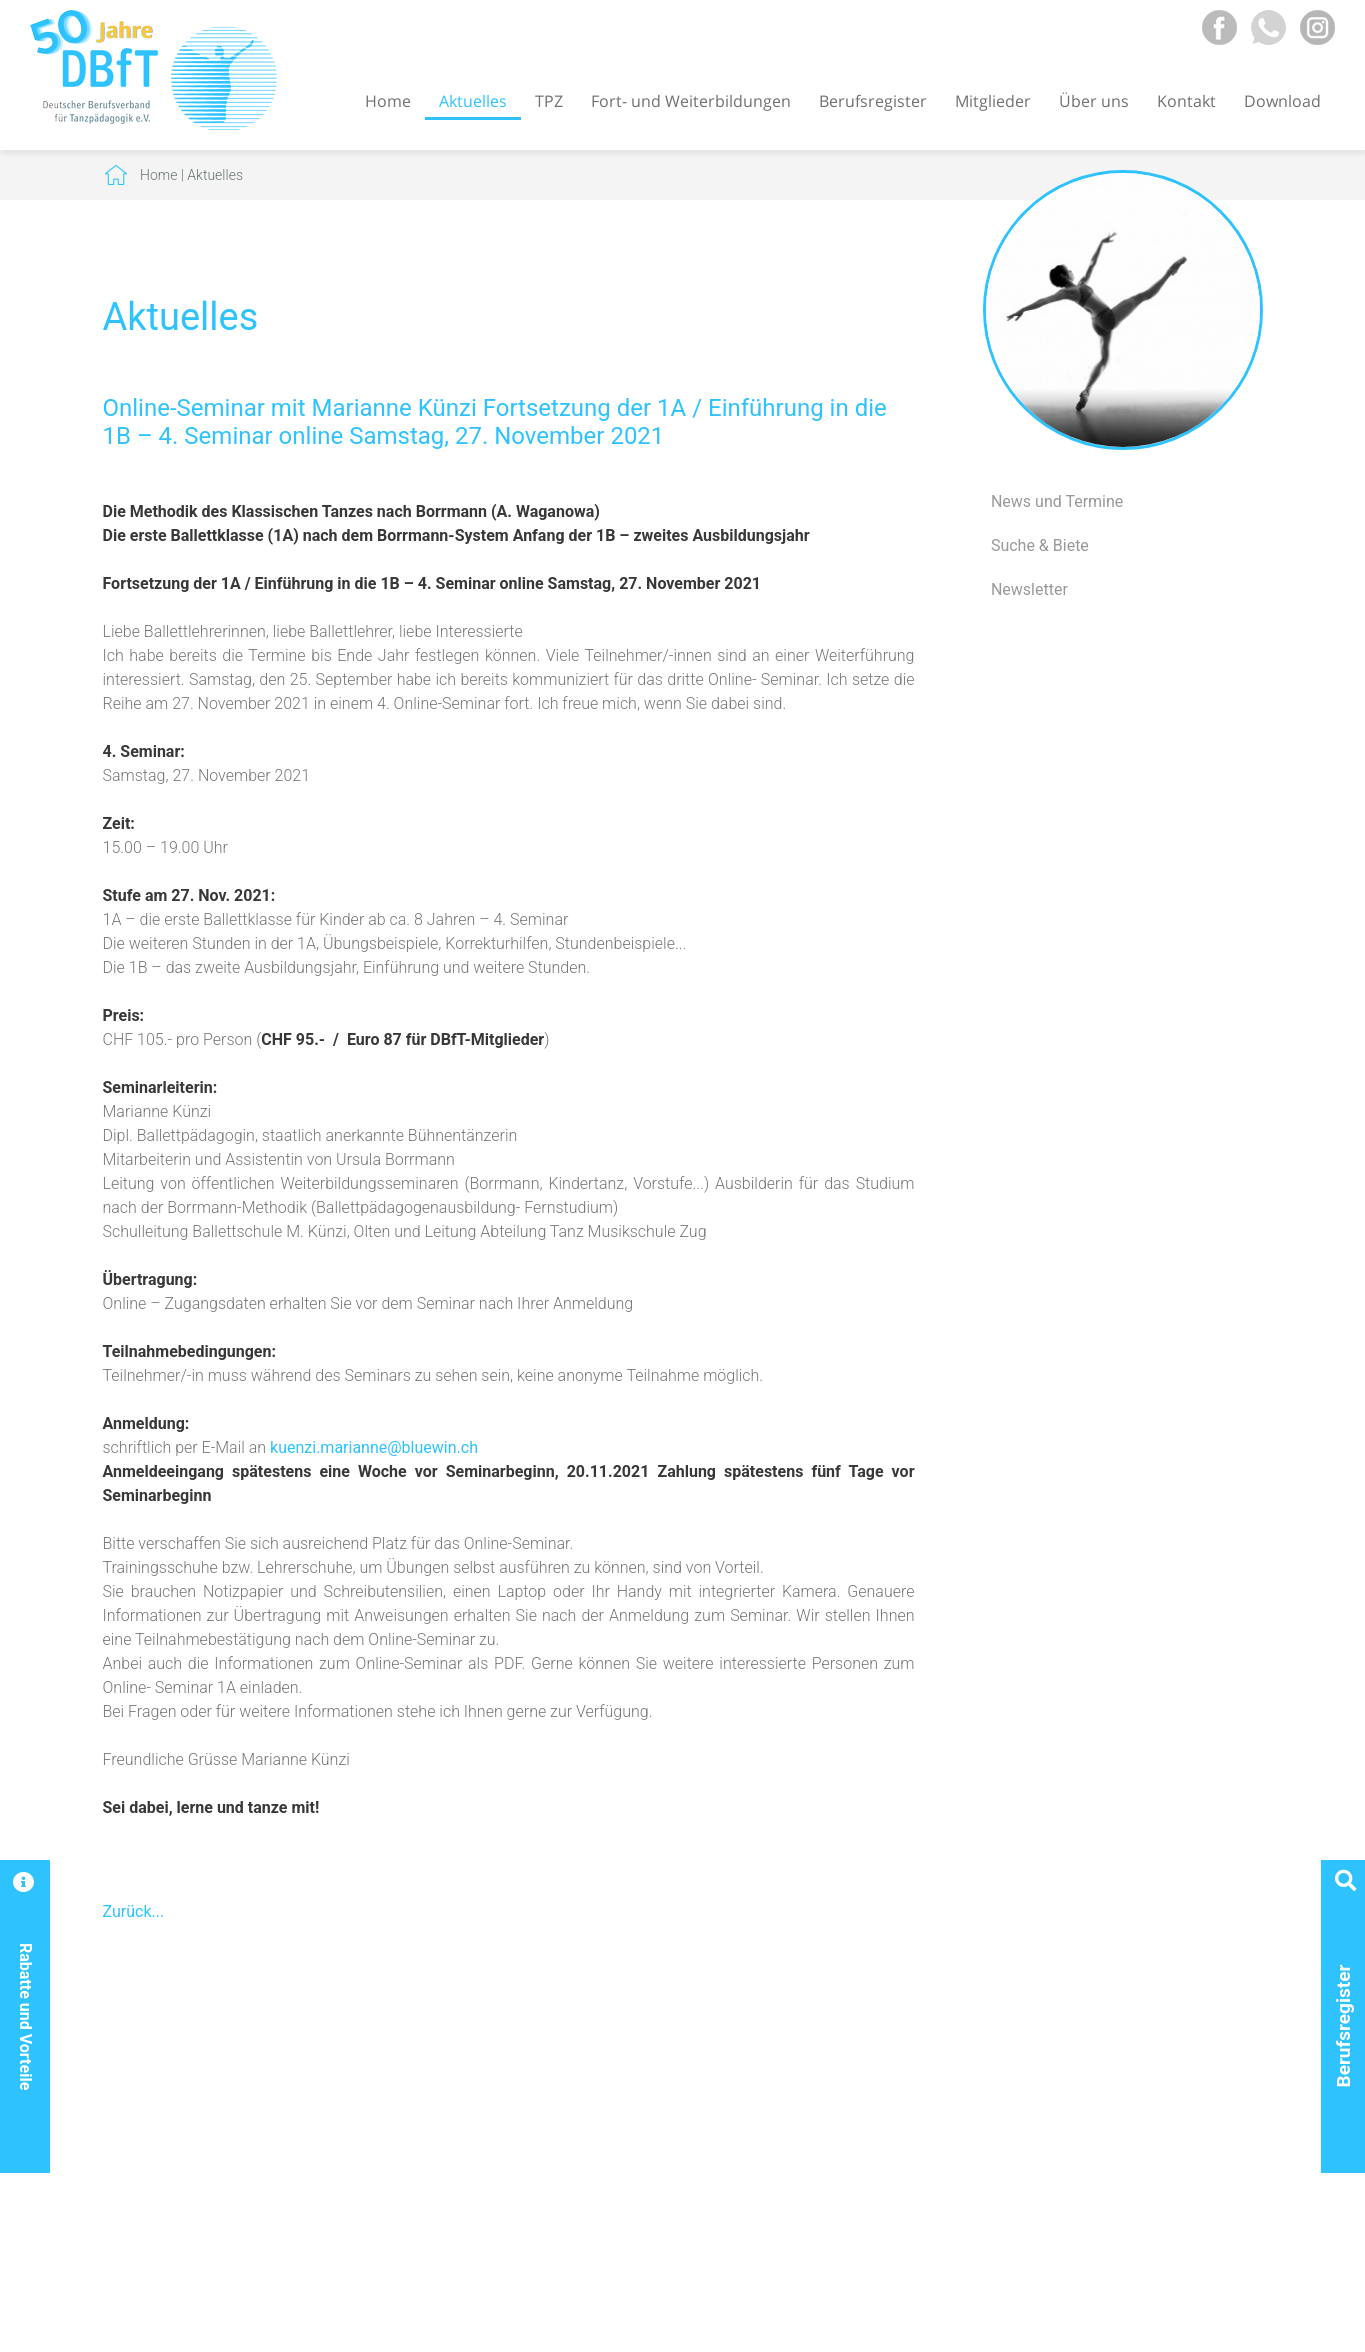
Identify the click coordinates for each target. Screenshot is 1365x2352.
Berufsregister (873, 101)
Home (388, 101)
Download (1282, 101)
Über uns (1094, 101)
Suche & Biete (1040, 545)
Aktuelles (473, 101)
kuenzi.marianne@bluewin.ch (374, 1447)
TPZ (549, 101)
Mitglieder (993, 101)
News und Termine (1057, 501)
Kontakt (1186, 101)
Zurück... (134, 1911)
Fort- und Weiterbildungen (691, 101)
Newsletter (1029, 589)
